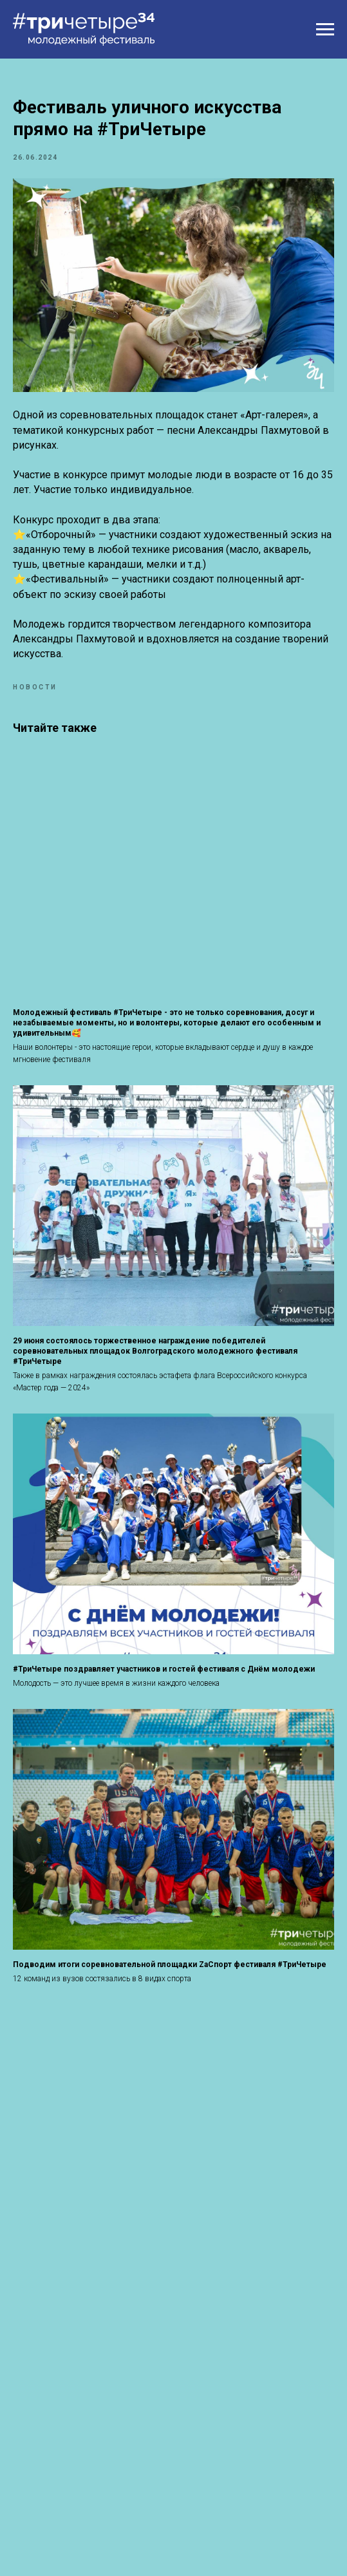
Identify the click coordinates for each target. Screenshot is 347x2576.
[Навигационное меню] (325, 29)
